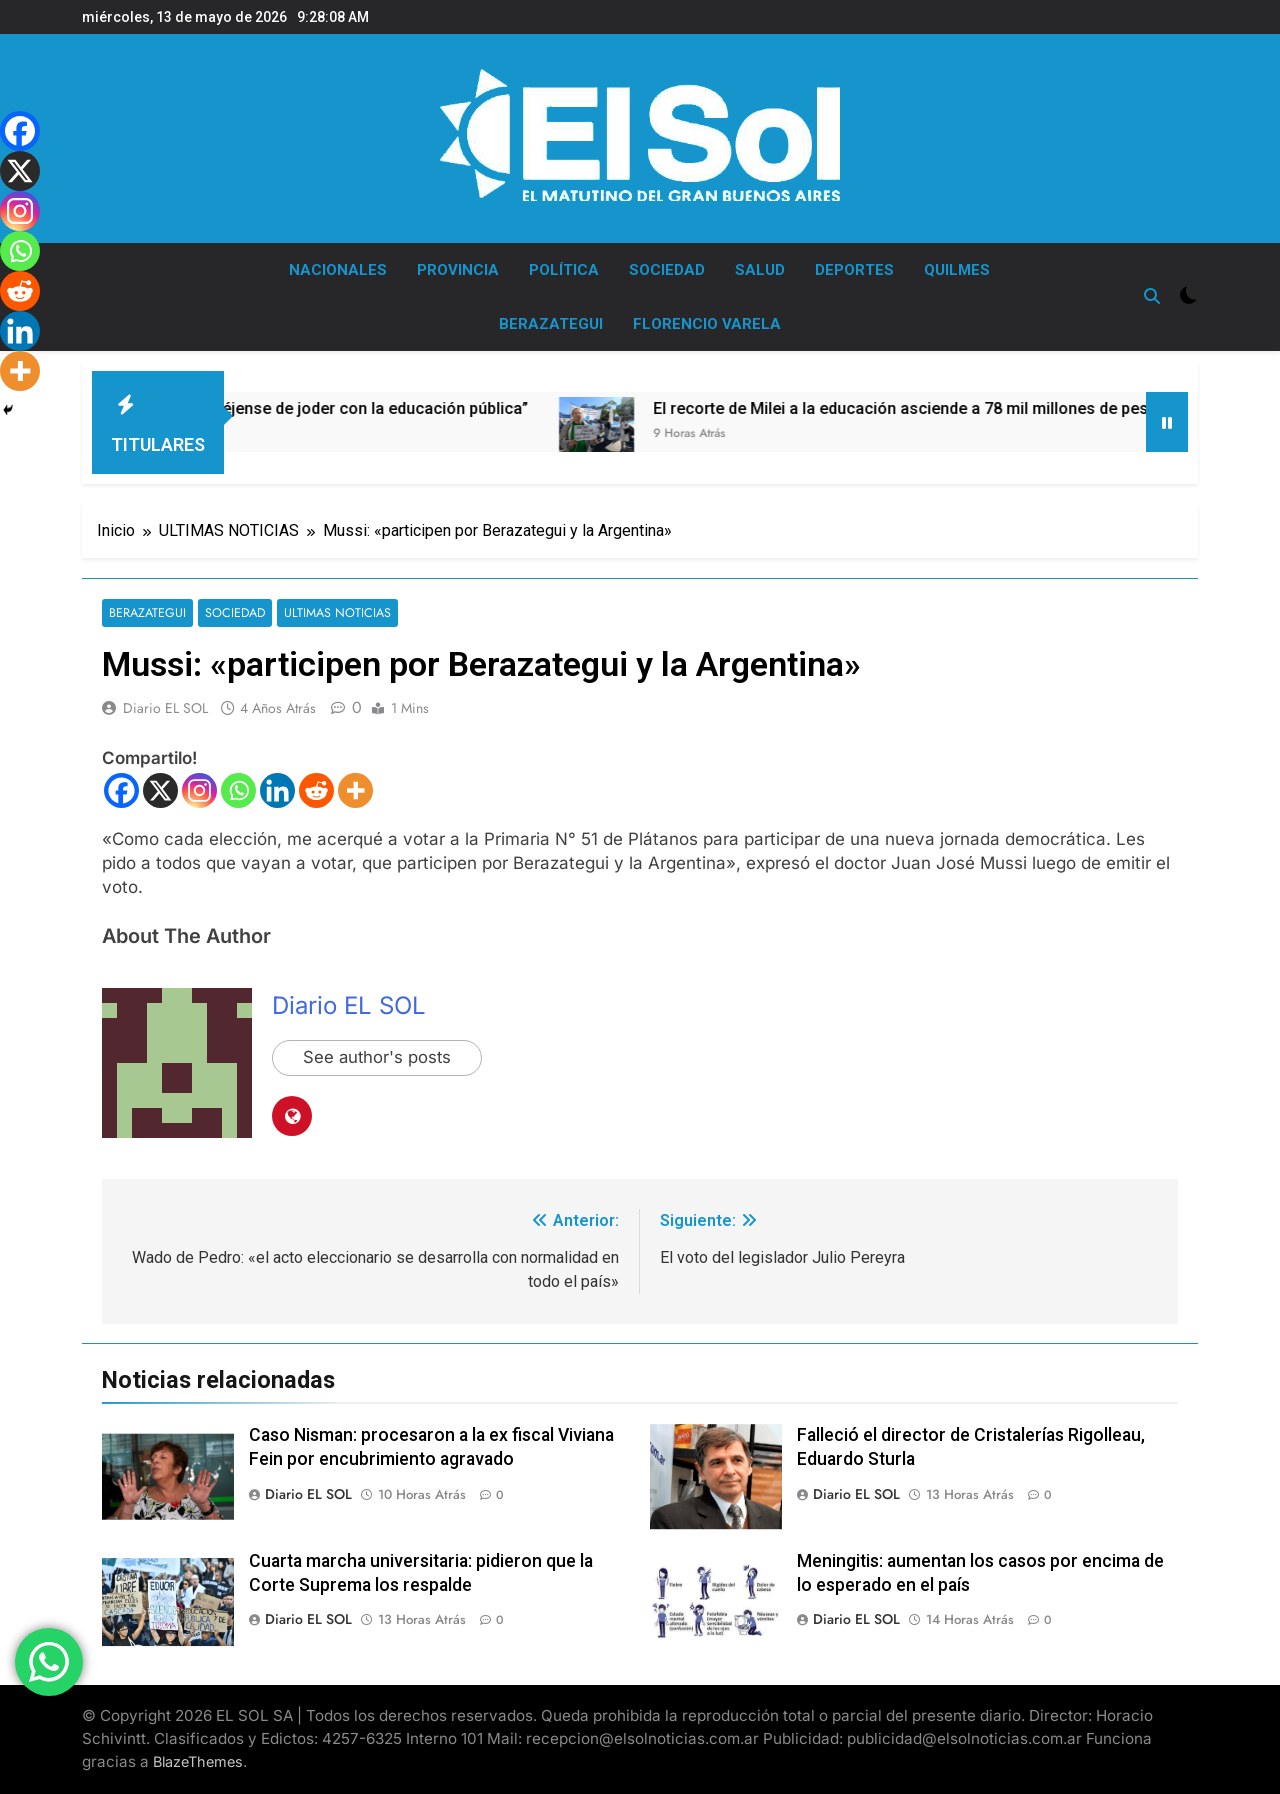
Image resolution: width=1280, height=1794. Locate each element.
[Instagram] (199, 790)
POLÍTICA (564, 270)
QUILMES (957, 270)
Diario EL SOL (165, 709)
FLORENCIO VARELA (707, 324)
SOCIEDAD (667, 270)
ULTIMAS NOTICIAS (330, 613)
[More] (355, 790)
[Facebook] (121, 790)
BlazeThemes (198, 1761)
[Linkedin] (277, 790)
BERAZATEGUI (551, 324)
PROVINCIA (458, 270)
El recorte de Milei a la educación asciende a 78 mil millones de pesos (959, 408)
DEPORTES (854, 270)
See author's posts (378, 1059)
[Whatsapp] (238, 790)
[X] (160, 790)
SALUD (760, 270)
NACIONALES (338, 270)
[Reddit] (316, 790)
